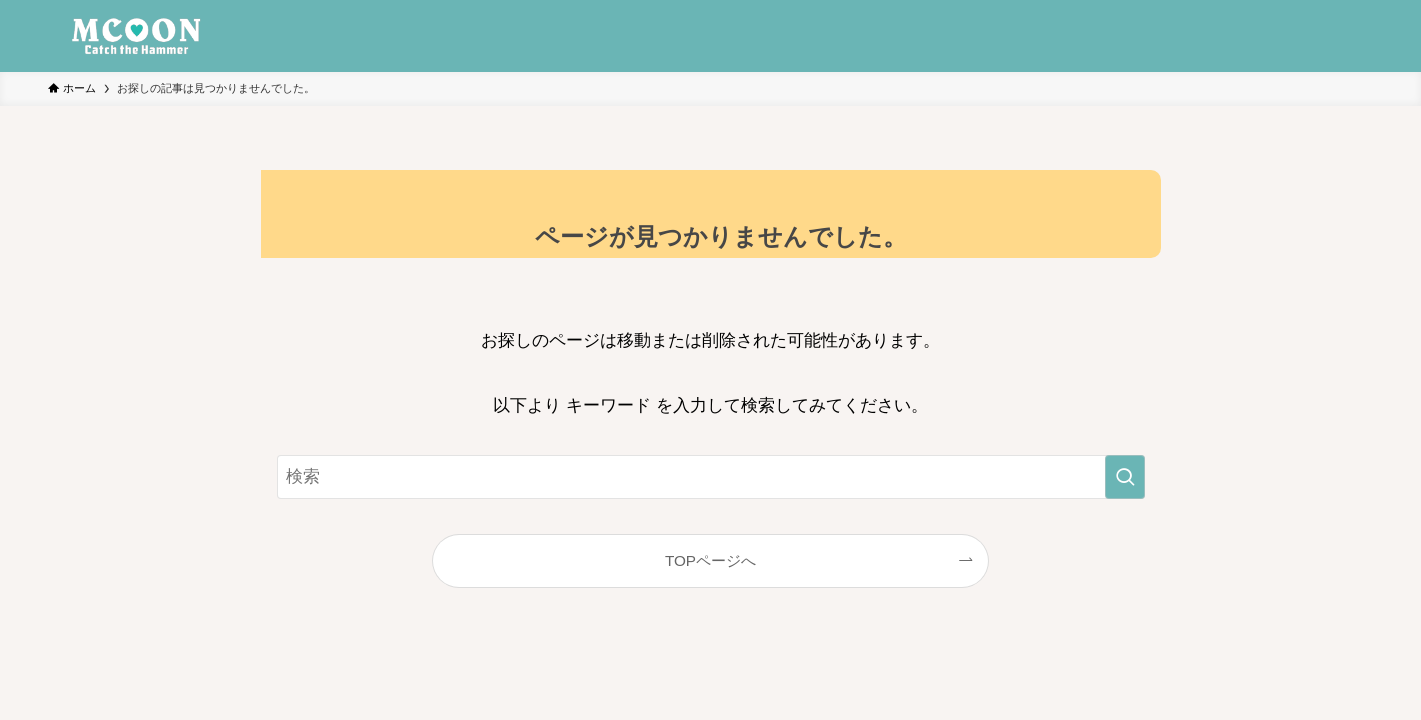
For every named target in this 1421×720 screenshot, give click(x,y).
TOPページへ (710, 560)
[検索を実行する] (1125, 477)
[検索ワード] (711, 477)
